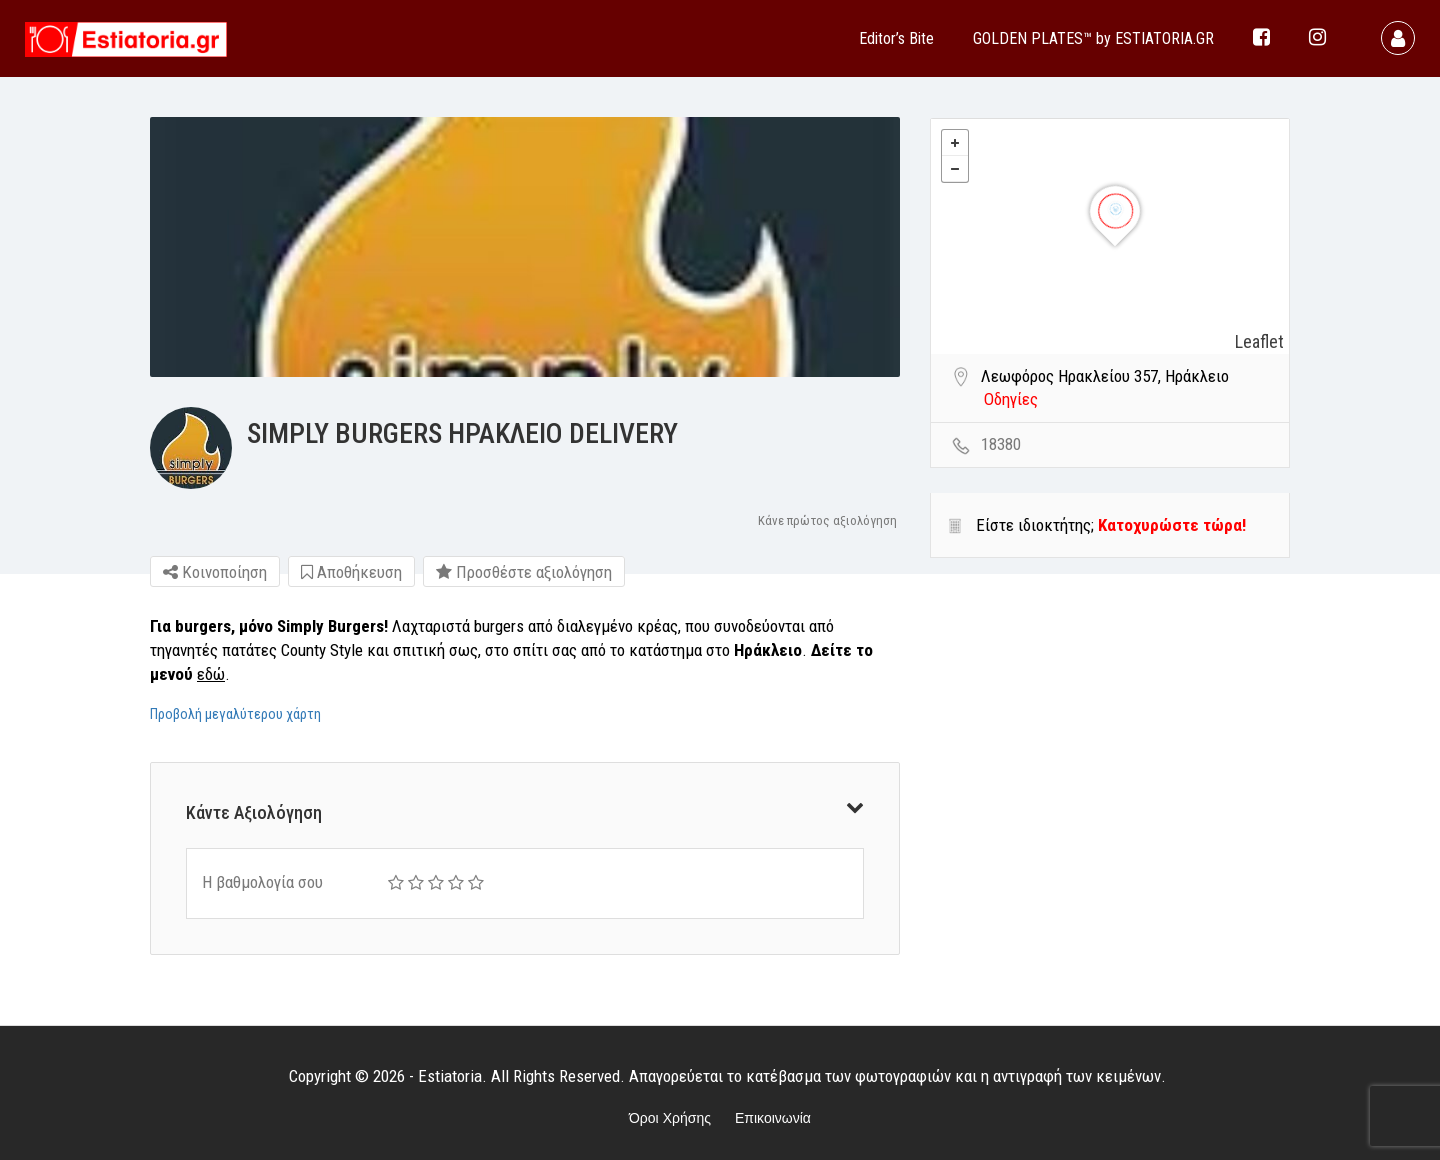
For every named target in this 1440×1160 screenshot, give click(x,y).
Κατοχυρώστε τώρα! (1172, 525)
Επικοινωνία (773, 1118)
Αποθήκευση (351, 572)
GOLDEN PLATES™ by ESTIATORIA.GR (1093, 38)
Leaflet (1259, 341)
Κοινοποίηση (215, 572)
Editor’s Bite (896, 38)
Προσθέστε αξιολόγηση (524, 572)
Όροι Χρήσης (670, 1118)
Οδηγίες (1011, 399)
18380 (1001, 444)
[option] (525, 247)
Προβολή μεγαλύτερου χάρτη (235, 714)
